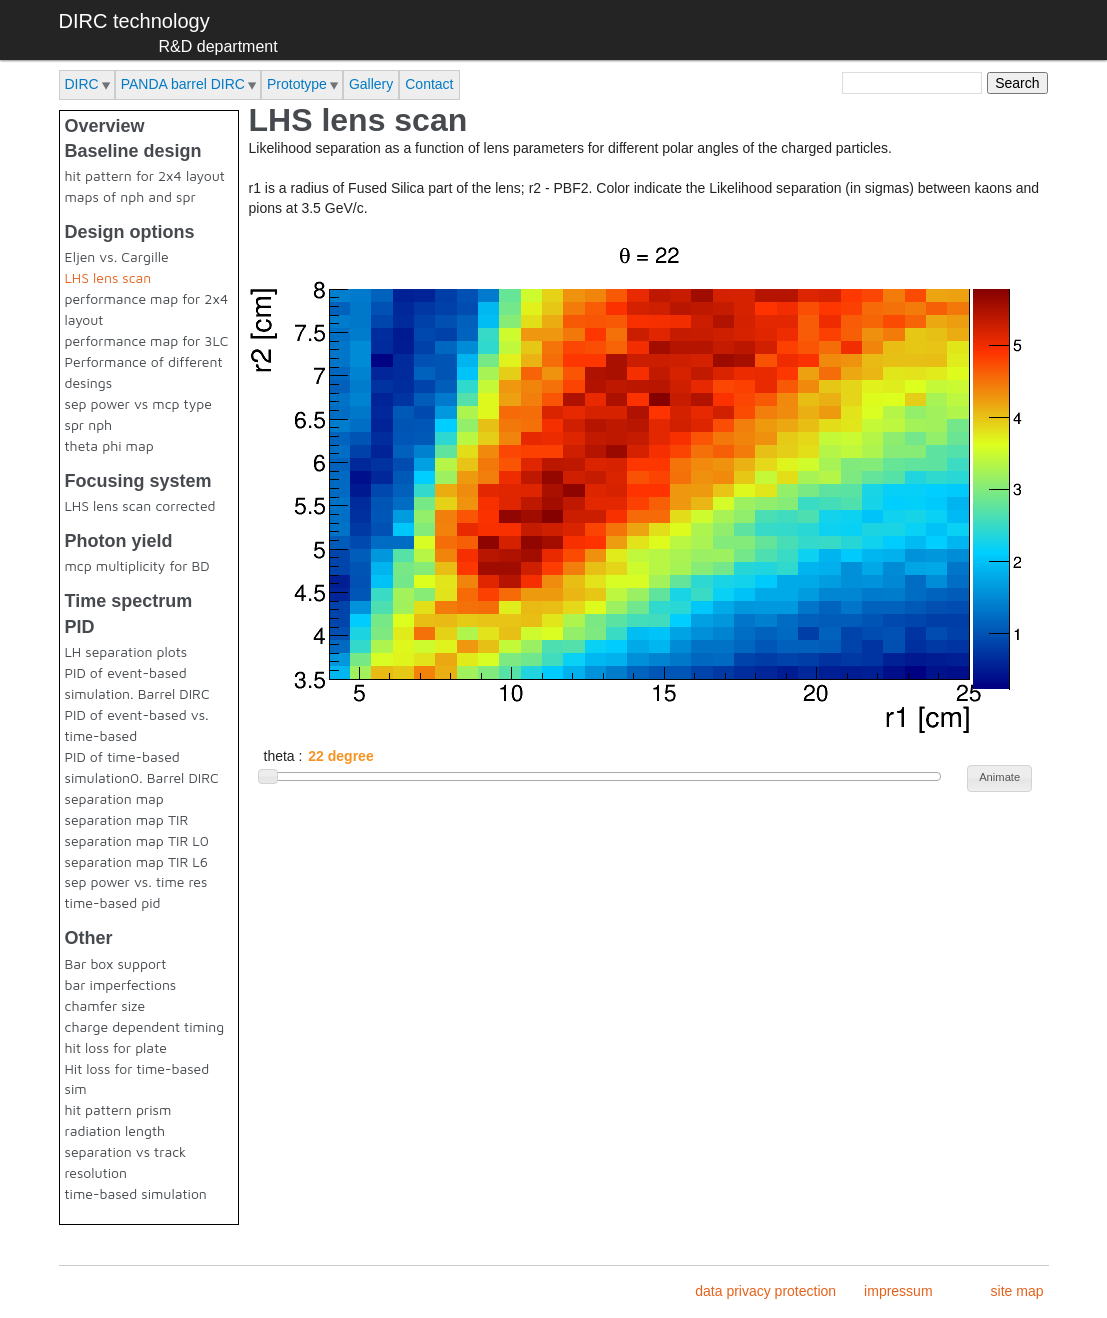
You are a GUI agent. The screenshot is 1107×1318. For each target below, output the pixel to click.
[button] (999, 778)
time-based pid (113, 902)
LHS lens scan (108, 277)
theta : (285, 756)
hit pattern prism (118, 1109)
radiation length (115, 1130)
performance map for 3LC (147, 340)
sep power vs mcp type (138, 403)
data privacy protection (765, 1291)
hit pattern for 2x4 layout (145, 175)
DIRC (82, 84)
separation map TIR (127, 819)
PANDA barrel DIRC (183, 84)
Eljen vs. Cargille (117, 256)
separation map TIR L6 (136, 861)
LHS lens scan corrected (140, 505)
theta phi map (109, 445)
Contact (429, 84)
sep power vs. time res (136, 881)
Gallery (371, 84)
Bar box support (116, 963)
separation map (114, 798)
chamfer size (105, 1005)
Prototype (297, 84)
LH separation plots (126, 651)
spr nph (89, 424)
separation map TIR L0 (137, 840)
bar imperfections (121, 984)
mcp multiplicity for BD (137, 565)
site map (1017, 1291)
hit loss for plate (116, 1047)
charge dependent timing (145, 1026)
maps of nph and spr (130, 196)
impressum (898, 1291)
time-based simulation (136, 1193)
